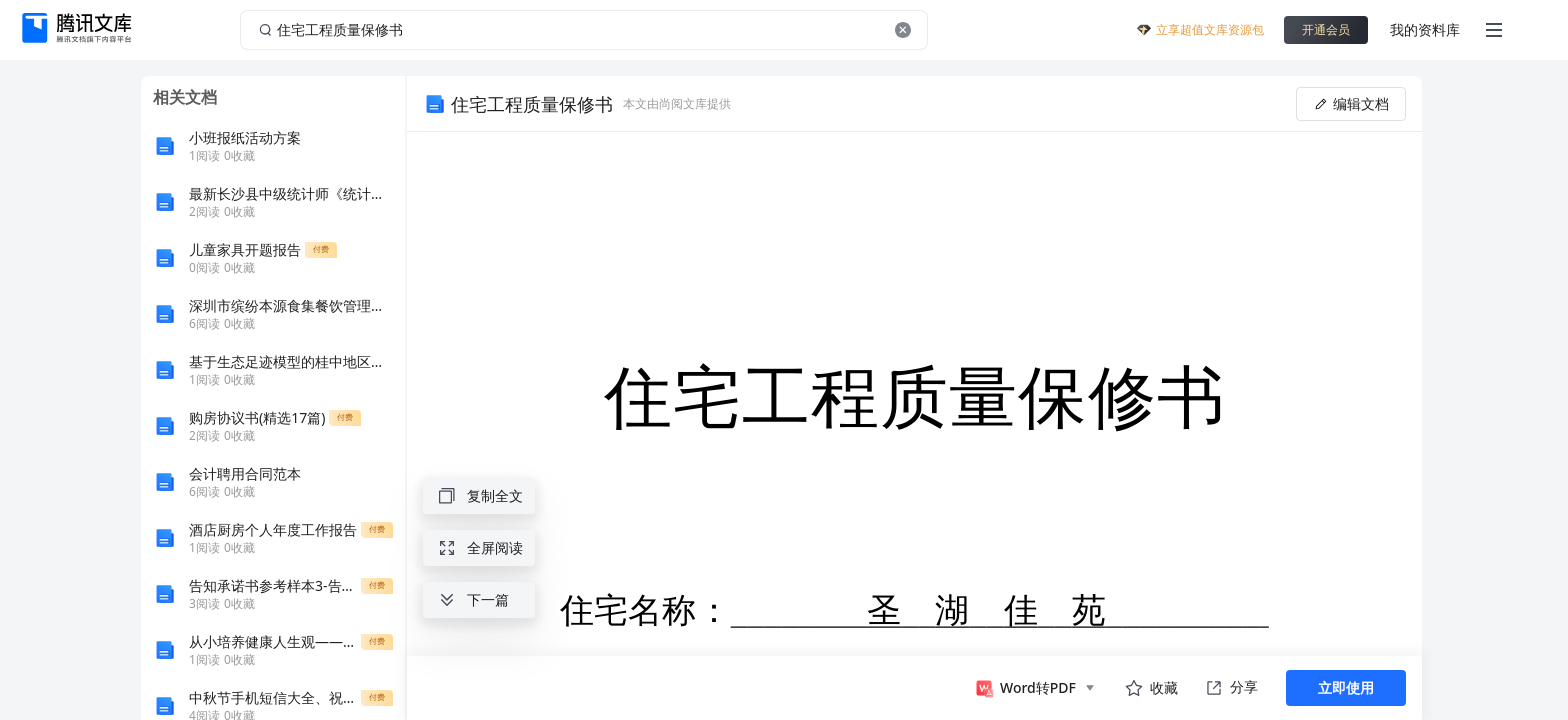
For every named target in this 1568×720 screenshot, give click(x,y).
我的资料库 (1425, 29)
